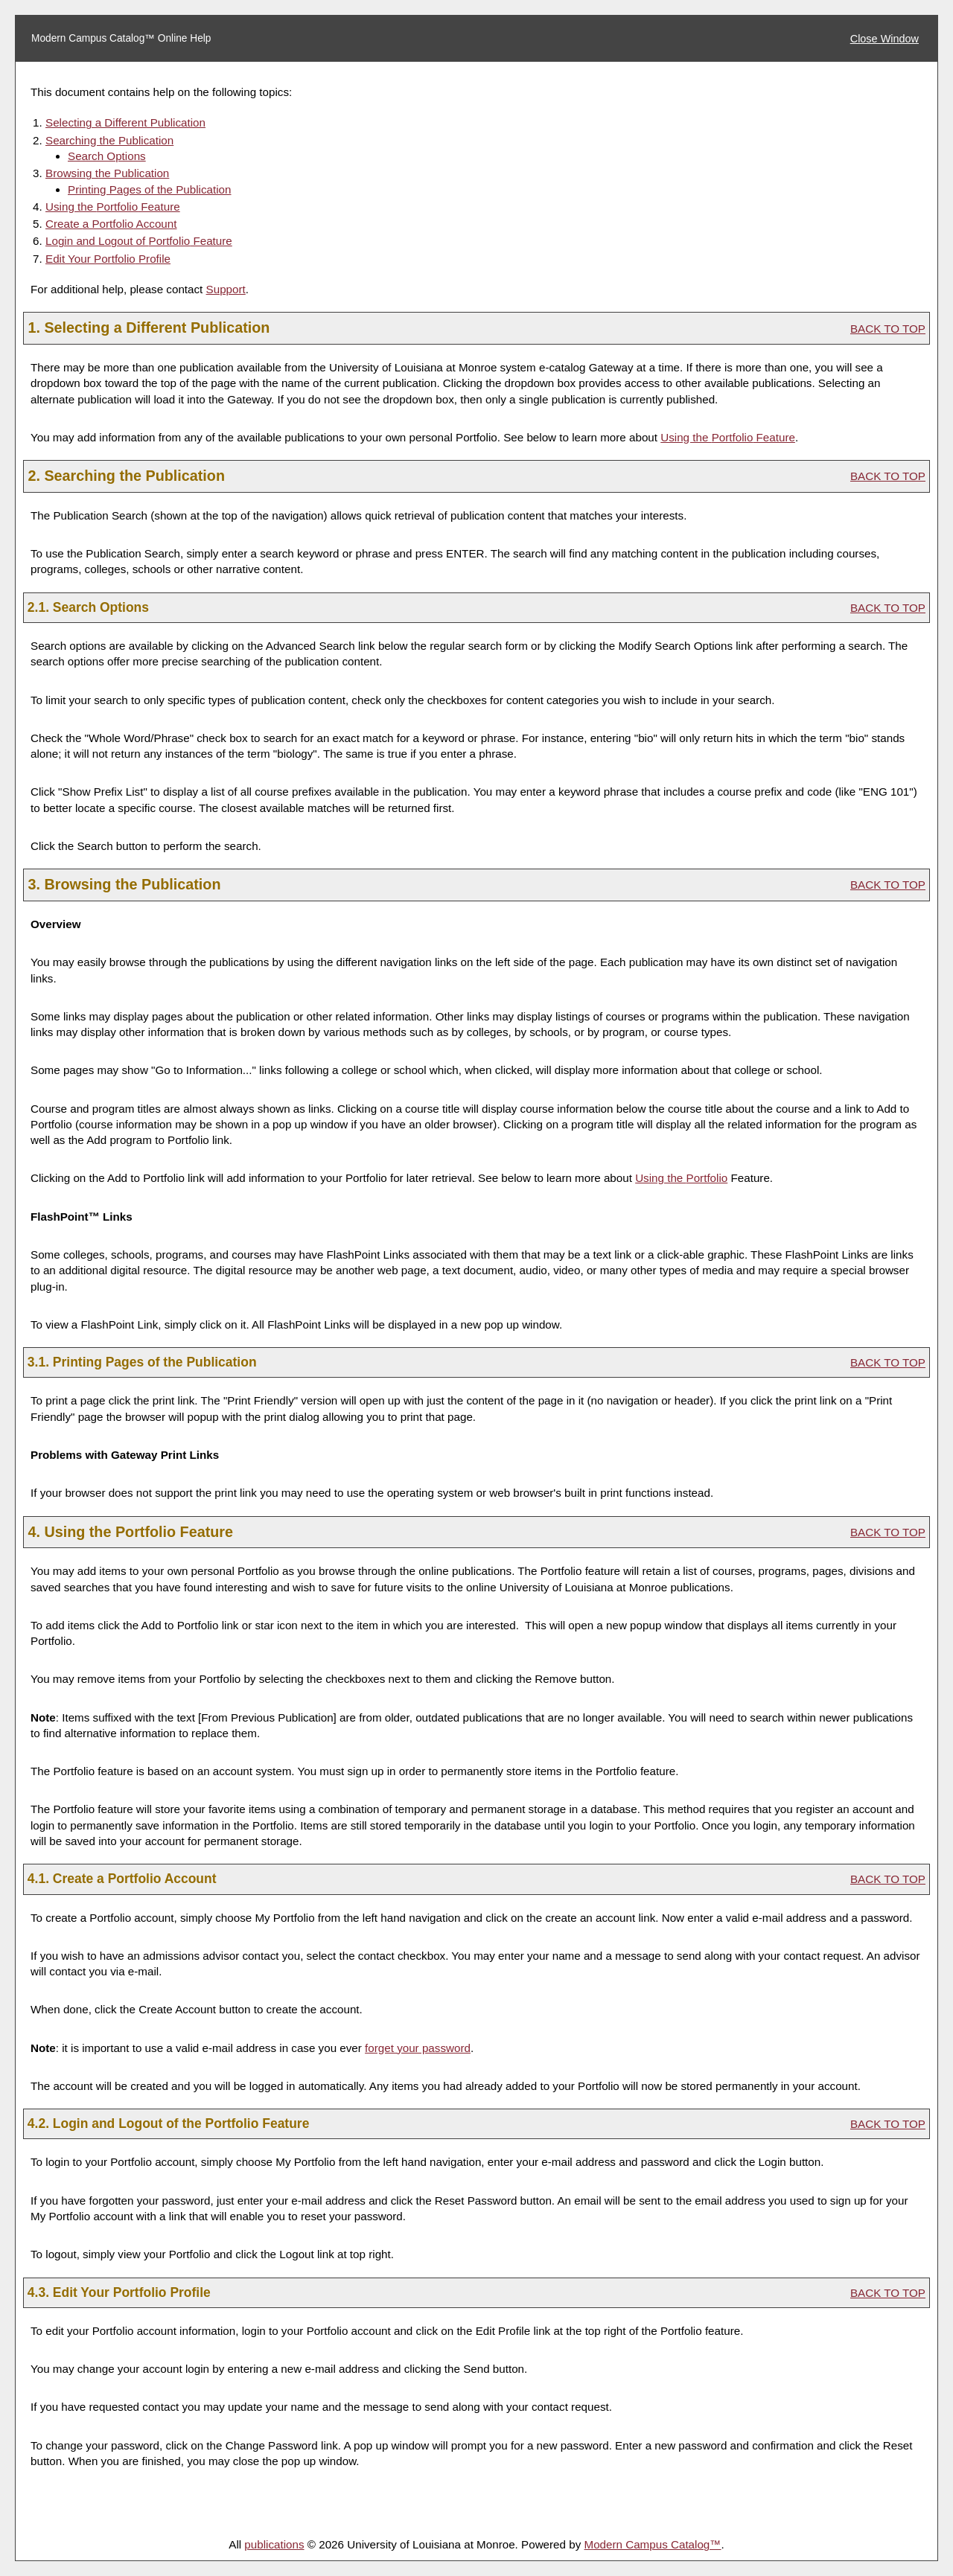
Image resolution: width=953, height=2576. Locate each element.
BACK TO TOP (887, 328)
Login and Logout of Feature (138, 240)
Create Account (110, 223)
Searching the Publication (109, 140)
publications (274, 2544)
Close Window (884, 39)
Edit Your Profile (107, 258)
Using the (681, 1178)
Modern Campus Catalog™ (652, 2544)
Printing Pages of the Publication (150, 189)
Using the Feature (112, 206)
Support (226, 289)
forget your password (418, 2048)
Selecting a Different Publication (125, 122)
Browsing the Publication (107, 173)
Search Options (107, 156)
